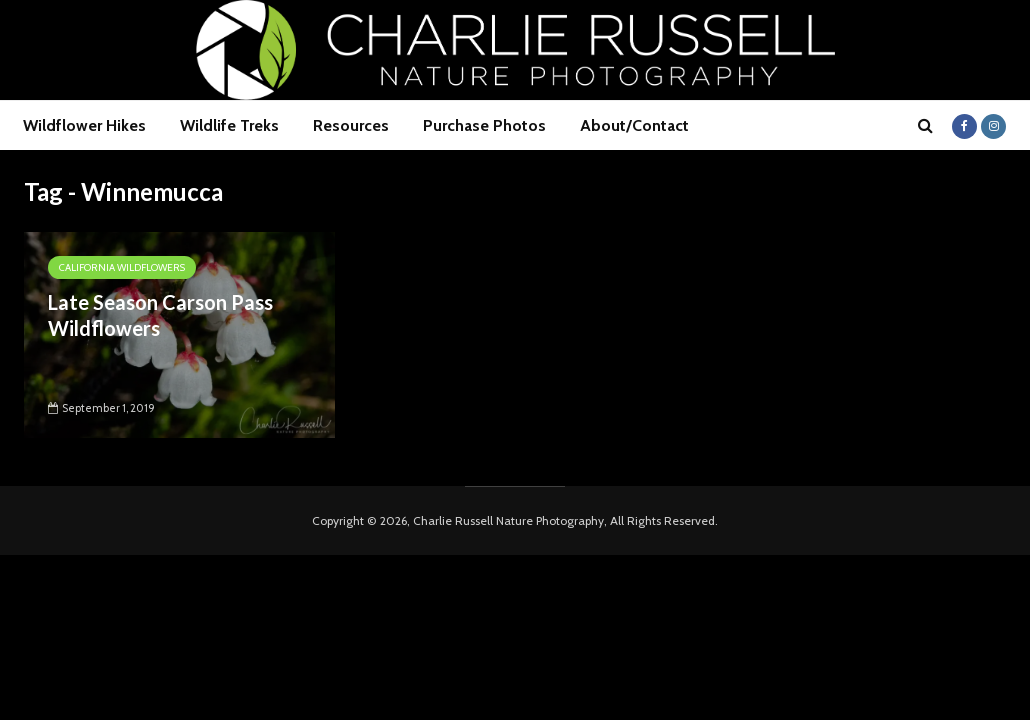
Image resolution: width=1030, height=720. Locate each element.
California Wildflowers (122, 267)
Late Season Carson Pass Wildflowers (160, 315)
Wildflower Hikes (84, 125)
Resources (351, 125)
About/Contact (634, 125)
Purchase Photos (484, 125)
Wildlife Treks (229, 125)
